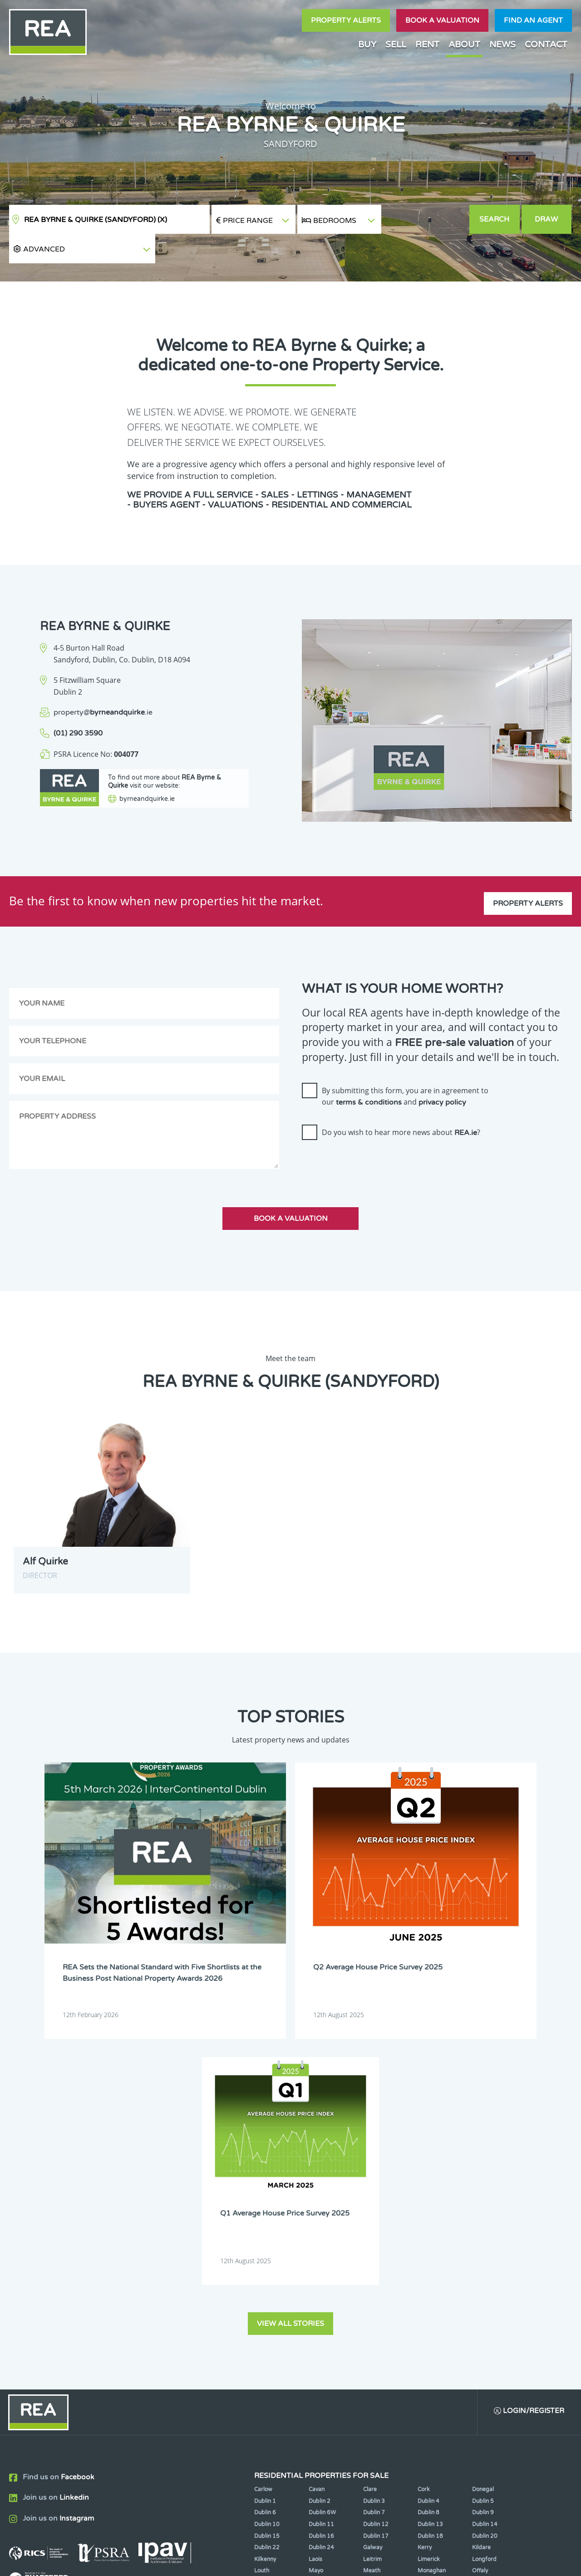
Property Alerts (346, 20)
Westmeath (487, 2259)
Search (495, 219)
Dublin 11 (321, 2201)
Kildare (481, 2224)
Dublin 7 (374, 2189)
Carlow (263, 2166)
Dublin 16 (321, 2213)
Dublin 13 (430, 2201)
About (464, 44)
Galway (372, 2224)
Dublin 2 (319, 2178)
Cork (424, 2166)
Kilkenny (265, 2236)
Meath (371, 2248)
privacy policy (442, 1073)
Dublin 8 (428, 2189)
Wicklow (319, 2271)
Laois (315, 2236)
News (502, 44)
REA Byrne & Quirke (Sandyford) (95, 219)
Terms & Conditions (295, 2561)
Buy (367, 44)
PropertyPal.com (469, 2561)
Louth (261, 2248)
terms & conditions (369, 1073)
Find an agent (533, 20)
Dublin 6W (322, 2189)
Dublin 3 (374, 2178)
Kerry (425, 2224)
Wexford (265, 2271)
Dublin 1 (265, 2178)
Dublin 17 (376, 2213)
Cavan (317, 2166)
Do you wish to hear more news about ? (401, 1103)
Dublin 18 (430, 2213)
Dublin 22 (267, 2224)
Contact (546, 44)
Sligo (315, 2259)
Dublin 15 (267, 2213)
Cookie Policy (233, 2561)
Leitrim (372, 2236)
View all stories (290, 1999)
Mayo (316, 2248)
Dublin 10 (267, 2201)
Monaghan (432, 2248)
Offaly (480, 2248)
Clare (370, 2166)
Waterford (431, 2259)
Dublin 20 (484, 2213)
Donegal (483, 2166)
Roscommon (270, 2259)
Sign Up (167, 2325)
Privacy (349, 2561)
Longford (484, 2236)
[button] (425, 219)
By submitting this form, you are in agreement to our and (405, 1067)
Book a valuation (442, 20)
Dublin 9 (483, 2189)
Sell (395, 44)
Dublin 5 (483, 2178)
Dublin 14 (484, 2201)
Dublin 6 (265, 2189)
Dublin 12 (376, 2201)
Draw (547, 219)
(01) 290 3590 (78, 704)
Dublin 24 (321, 2224)
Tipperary (376, 2259)
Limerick (429, 2236)
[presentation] (371, 1135)
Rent (427, 44)
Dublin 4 (428, 2178)
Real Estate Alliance (154, 2561)
